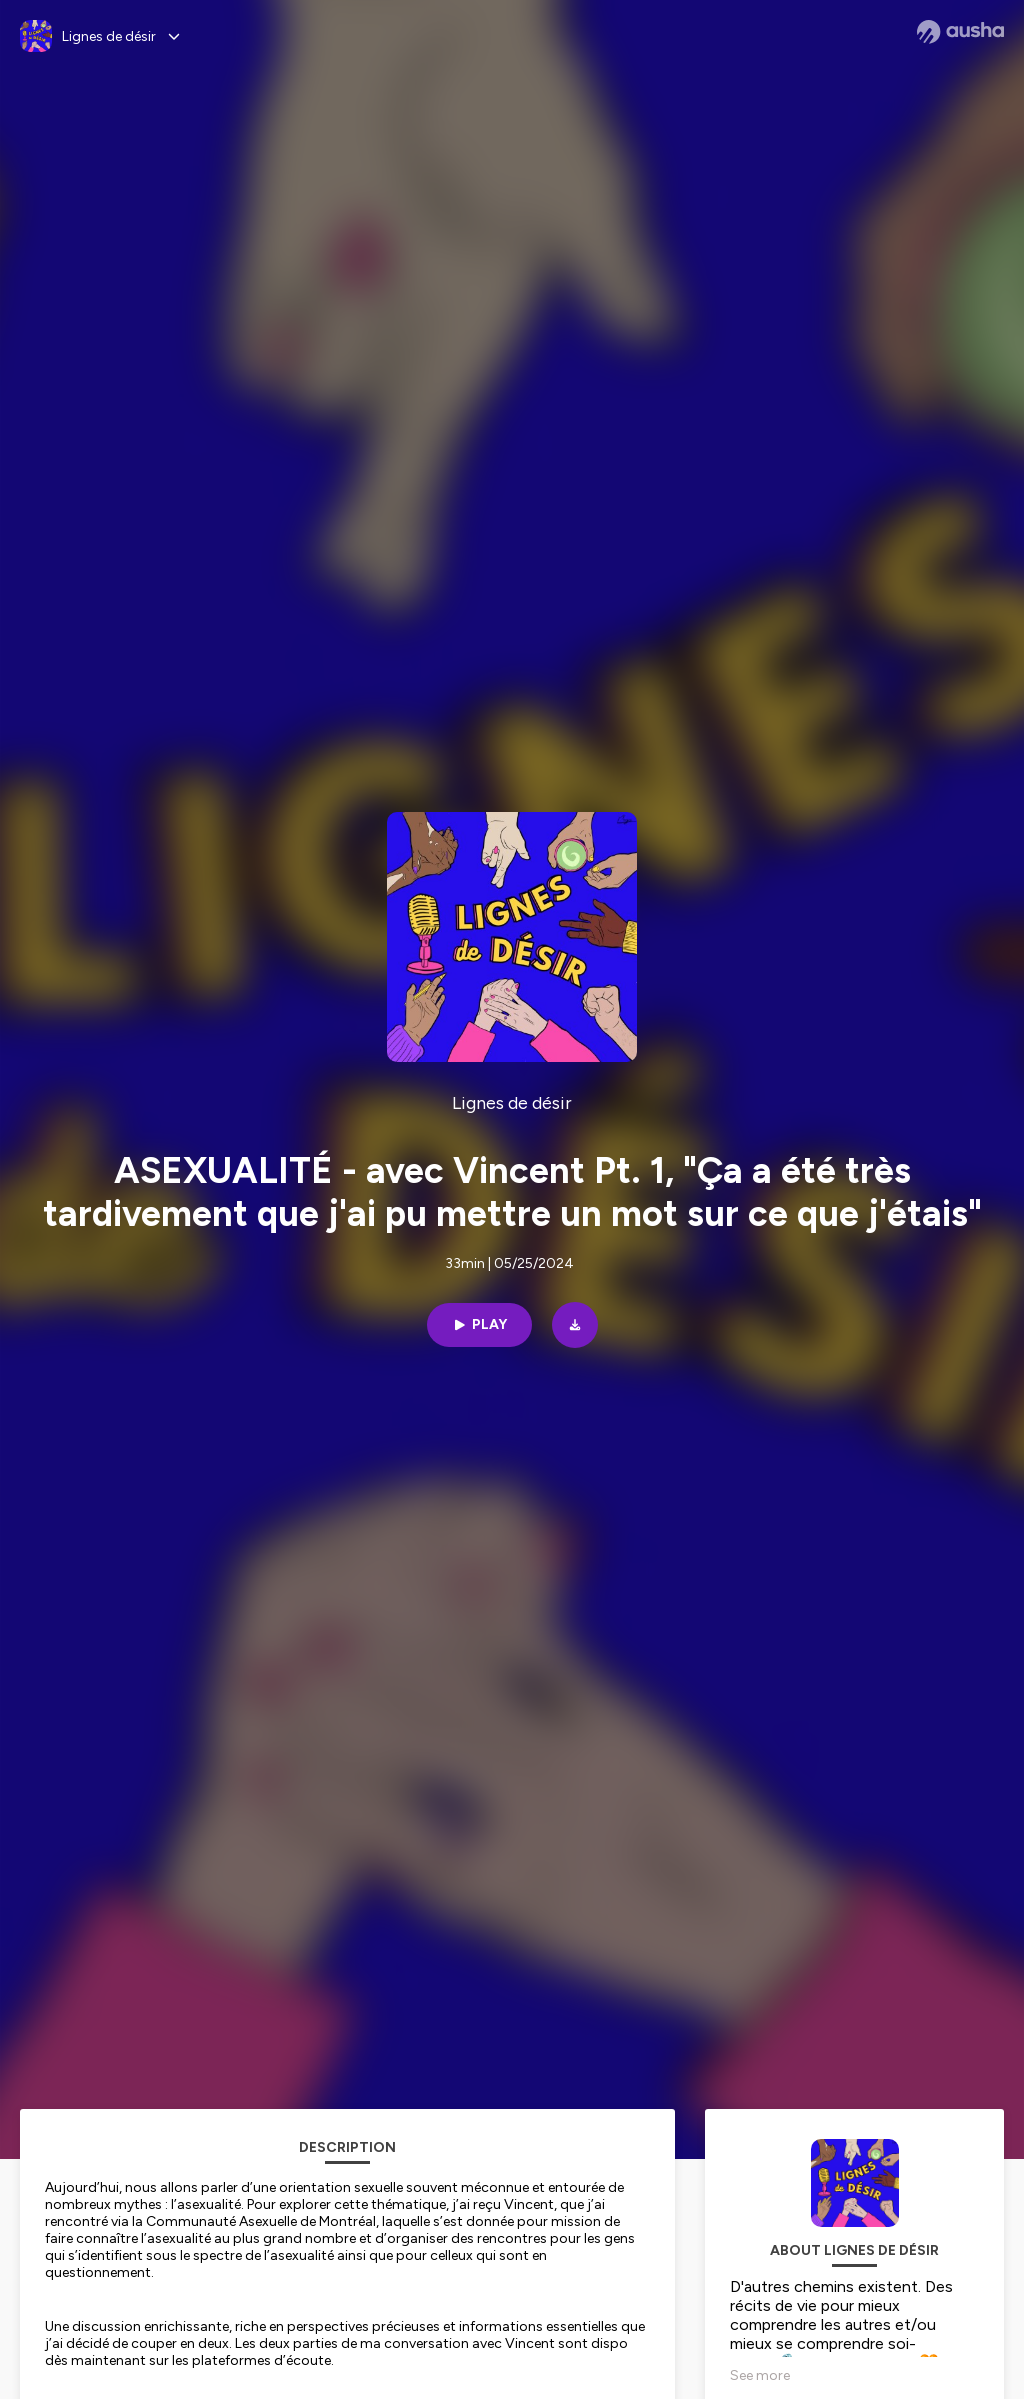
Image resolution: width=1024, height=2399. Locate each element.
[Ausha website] (960, 32)
